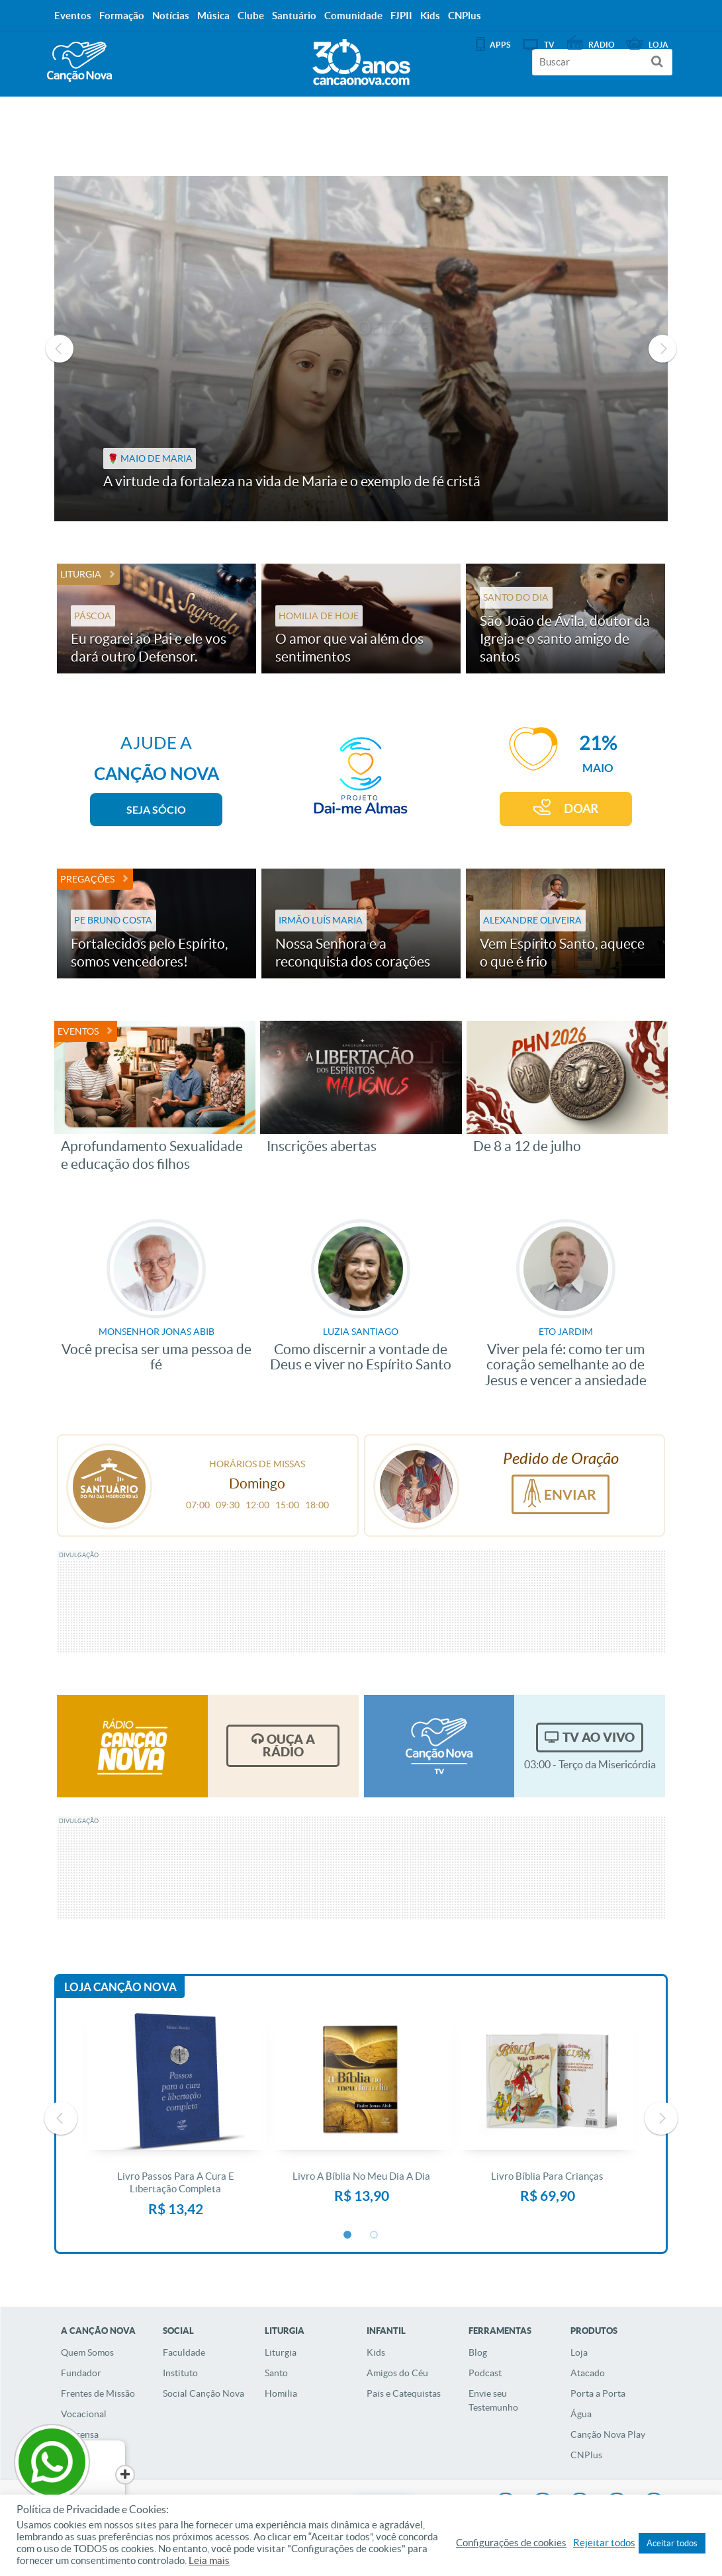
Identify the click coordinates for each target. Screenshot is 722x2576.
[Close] (100, 2475)
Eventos (78, 1031)
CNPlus (586, 2455)
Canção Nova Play (607, 2434)
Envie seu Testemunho (493, 2400)
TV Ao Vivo (599, 1737)
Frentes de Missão (98, 2393)
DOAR (581, 809)
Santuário (294, 15)
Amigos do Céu (397, 2373)
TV (549, 44)
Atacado (587, 2373)
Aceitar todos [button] (672, 2543)
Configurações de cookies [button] (511, 2543)
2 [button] (374, 2235)
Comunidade (353, 15)
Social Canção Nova (203, 2393)
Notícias (170, 15)
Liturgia (80, 574)
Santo (276, 2373)
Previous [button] (59, 348)
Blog (478, 2352)
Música (213, 15)
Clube (251, 15)
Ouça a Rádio (289, 1745)
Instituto (180, 2373)
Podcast (485, 2373)
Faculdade (184, 2352)
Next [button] (662, 348)
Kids (376, 2352)
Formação (121, 15)
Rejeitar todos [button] (604, 2543)
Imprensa (80, 2434)
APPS (500, 44)
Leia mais (209, 2560)
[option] (361, 348)
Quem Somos (87, 2352)
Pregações (87, 879)
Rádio (601, 44)
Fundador (81, 2373)
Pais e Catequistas (404, 2393)
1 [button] (348, 2235)
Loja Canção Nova (120, 1987)
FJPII (401, 15)
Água (581, 2414)
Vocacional (84, 2414)
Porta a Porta (597, 2393)
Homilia (281, 2393)
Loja (579, 2352)
